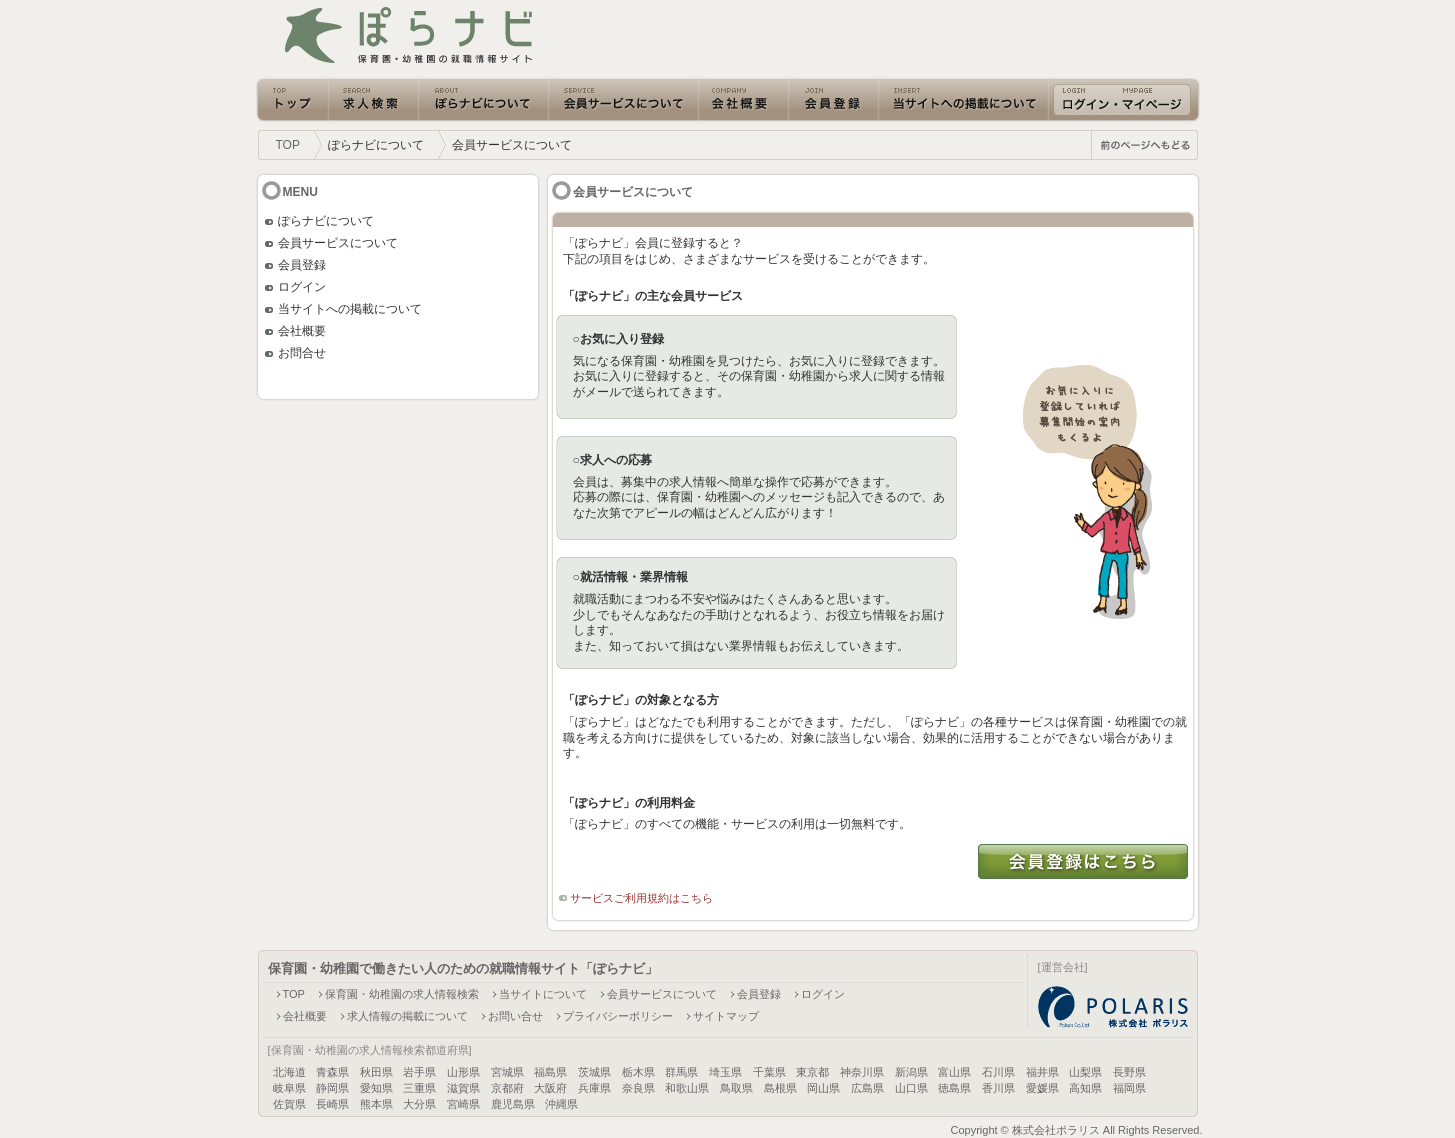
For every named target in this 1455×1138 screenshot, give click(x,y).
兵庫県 (594, 1088)
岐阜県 (289, 1088)
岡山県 (823, 1088)
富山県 (954, 1072)
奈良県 (638, 1088)
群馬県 (681, 1072)
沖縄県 (561, 1104)
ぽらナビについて (326, 221)
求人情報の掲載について (407, 1016)
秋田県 (376, 1072)
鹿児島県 (513, 1104)
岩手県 (419, 1072)
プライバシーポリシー (618, 1016)
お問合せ (302, 353)
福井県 (1042, 1072)
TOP (288, 145)
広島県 (867, 1088)
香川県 (998, 1088)
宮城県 (507, 1072)
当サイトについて (543, 994)
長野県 (1129, 1072)
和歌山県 (687, 1088)
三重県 (419, 1088)
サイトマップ (726, 1016)
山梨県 (1085, 1072)
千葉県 (769, 1072)
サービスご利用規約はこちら (641, 898)
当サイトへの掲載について (350, 309)
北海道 (289, 1072)
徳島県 (954, 1088)
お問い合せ (515, 1016)
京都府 (507, 1088)
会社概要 (302, 331)
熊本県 (376, 1104)
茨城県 (594, 1072)
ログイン (302, 287)
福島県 (550, 1072)
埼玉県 (725, 1072)
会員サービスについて (338, 243)
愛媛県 (1042, 1088)
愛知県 (376, 1088)
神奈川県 (862, 1072)
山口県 (911, 1088)
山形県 (463, 1072)
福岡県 (1129, 1088)
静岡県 (332, 1088)
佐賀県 (289, 1104)
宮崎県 (463, 1104)
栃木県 (638, 1072)
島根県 (780, 1088)
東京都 (812, 1072)
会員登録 (302, 265)
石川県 (998, 1072)
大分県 (419, 1104)
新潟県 (911, 1072)
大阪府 (550, 1088)
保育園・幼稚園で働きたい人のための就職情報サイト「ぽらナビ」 (463, 968)
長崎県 (332, 1104)
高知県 (1085, 1088)
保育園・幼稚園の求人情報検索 (402, 994)
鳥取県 (736, 1088)
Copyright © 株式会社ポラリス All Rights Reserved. (1076, 1130)
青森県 (332, 1072)
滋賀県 (463, 1088)
